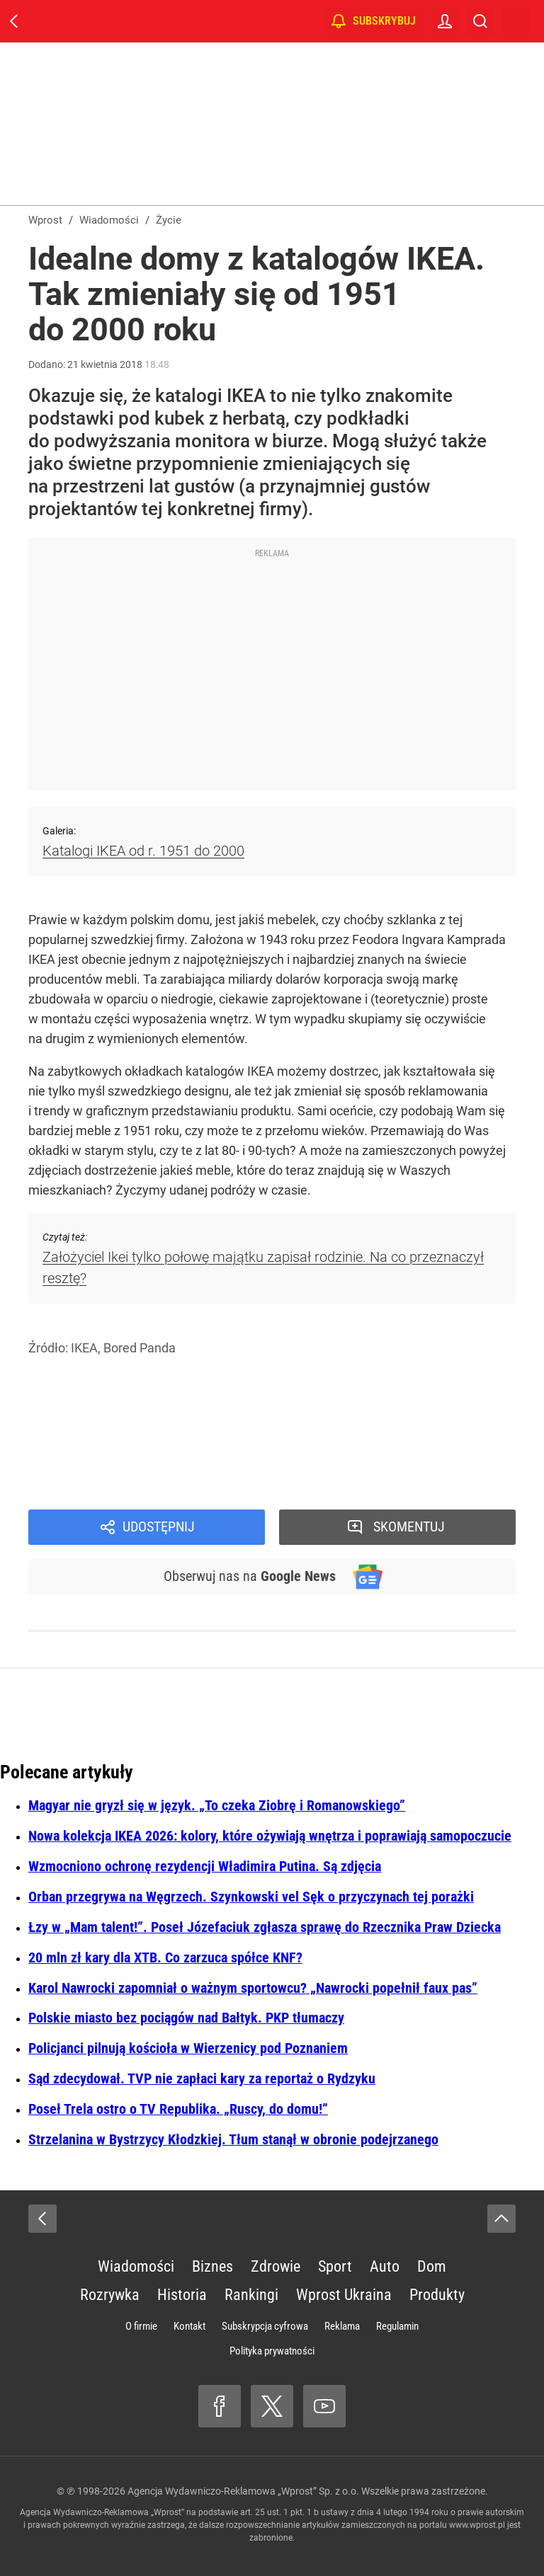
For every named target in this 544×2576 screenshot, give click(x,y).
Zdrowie (275, 2266)
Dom (431, 2266)
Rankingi (251, 2295)
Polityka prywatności (272, 2351)
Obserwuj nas (250, 1576)
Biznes (212, 2266)
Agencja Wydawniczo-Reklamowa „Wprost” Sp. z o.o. (243, 2491)
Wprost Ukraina (344, 2295)
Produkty (437, 2295)
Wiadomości (136, 2266)
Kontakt (189, 2326)
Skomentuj (410, 1527)
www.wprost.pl (477, 2525)
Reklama (342, 2326)
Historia (182, 2295)
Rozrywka (110, 2295)
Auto (385, 2266)
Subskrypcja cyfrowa (265, 2326)
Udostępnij (159, 1527)
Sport (335, 2266)
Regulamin (397, 2326)
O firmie (141, 2326)
